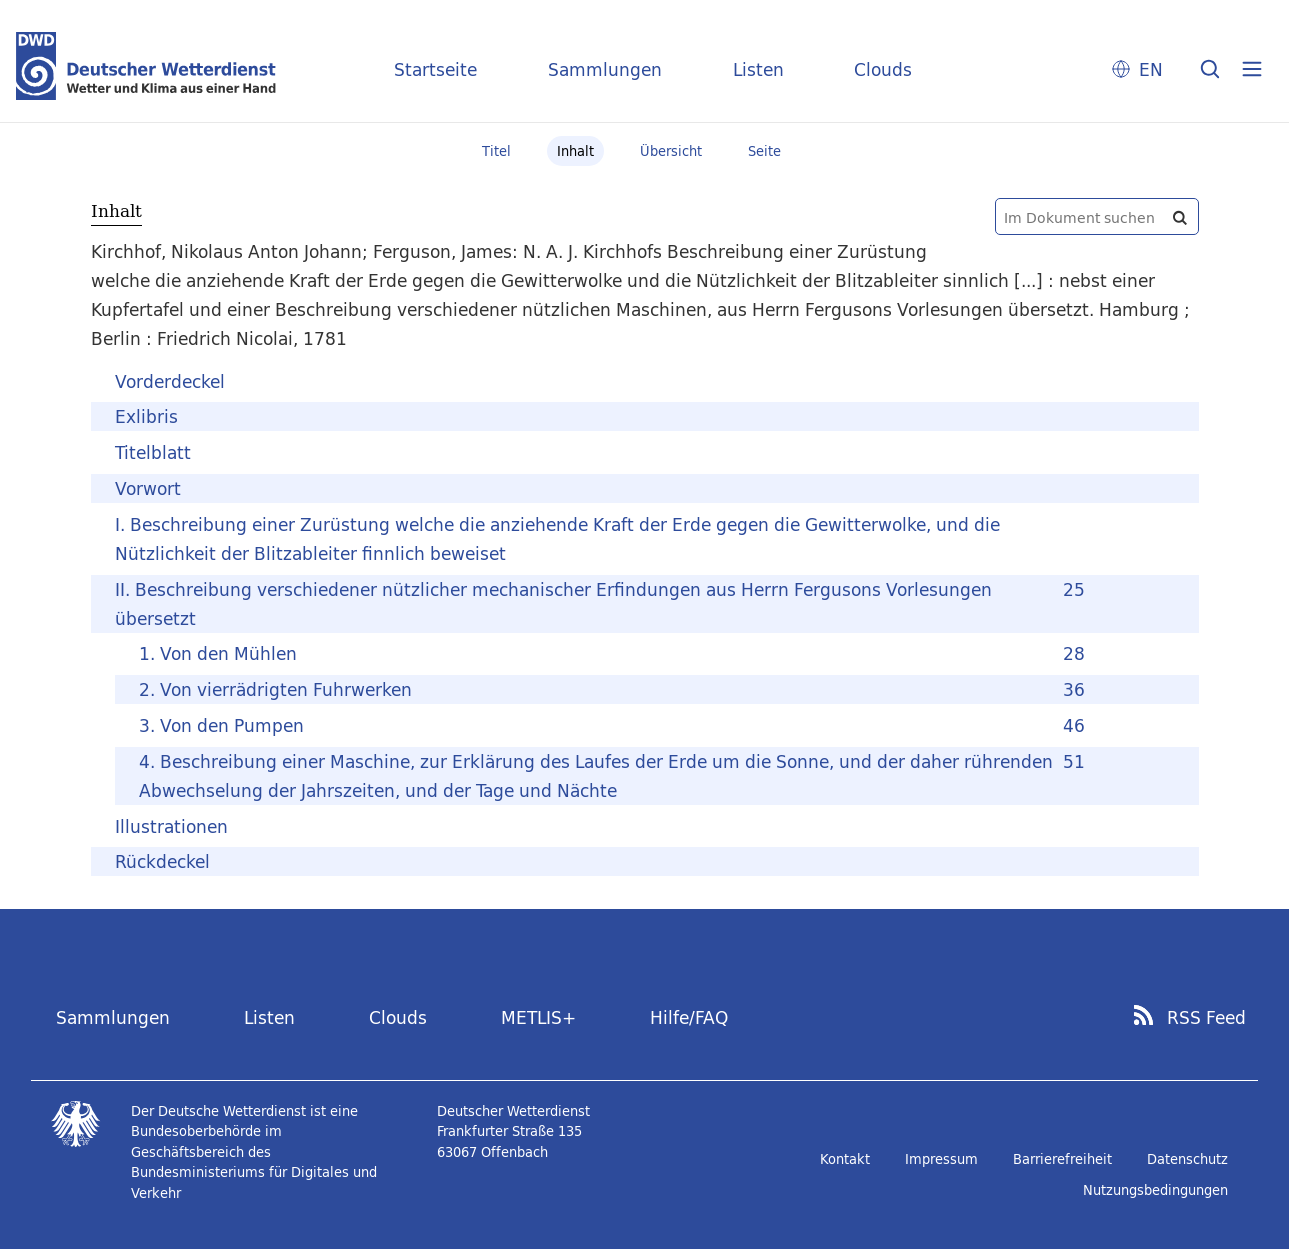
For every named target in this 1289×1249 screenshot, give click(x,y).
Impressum (941, 1159)
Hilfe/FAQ (689, 1017)
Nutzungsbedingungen (1155, 1190)
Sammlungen (605, 69)
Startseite (435, 69)
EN (1151, 69)
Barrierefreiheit (1062, 1159)
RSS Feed (1206, 1018)
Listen (758, 69)
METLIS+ (538, 1017)
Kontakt (845, 1159)
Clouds (883, 69)
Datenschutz (1187, 1159)
